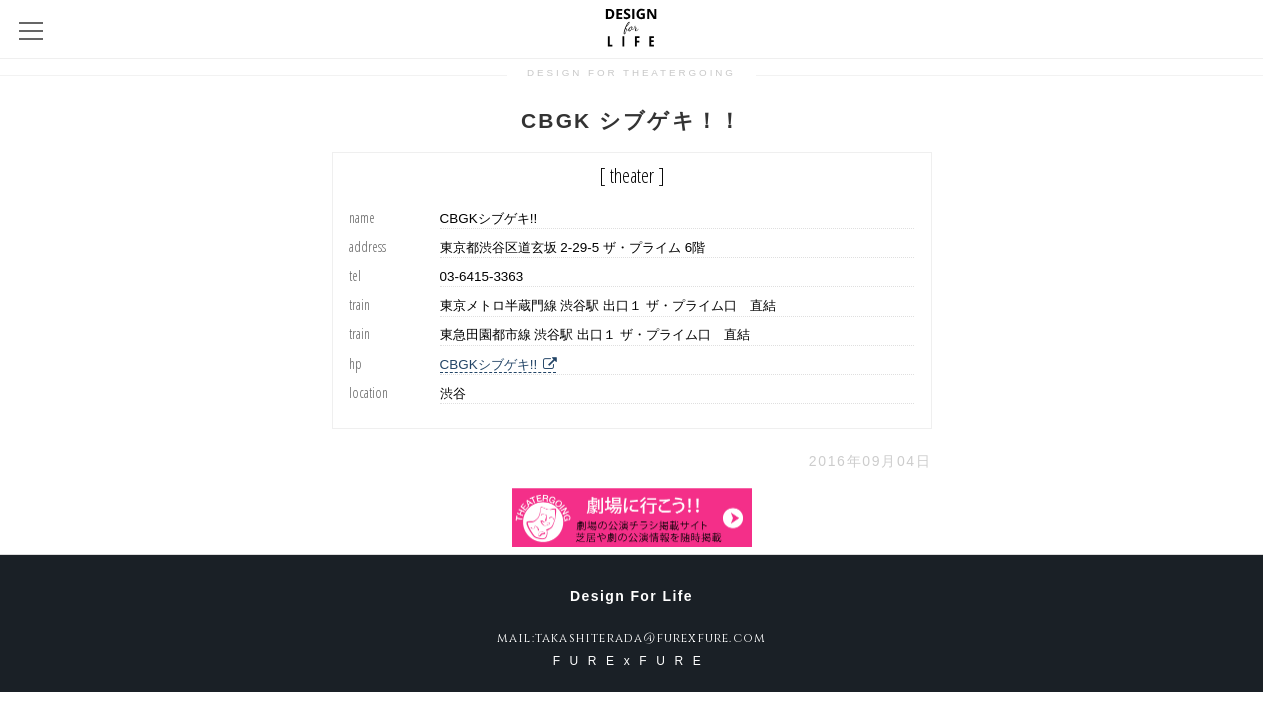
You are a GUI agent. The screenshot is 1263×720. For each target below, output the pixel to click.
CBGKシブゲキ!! (498, 364)
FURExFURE (632, 661)
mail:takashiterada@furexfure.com (631, 638)
